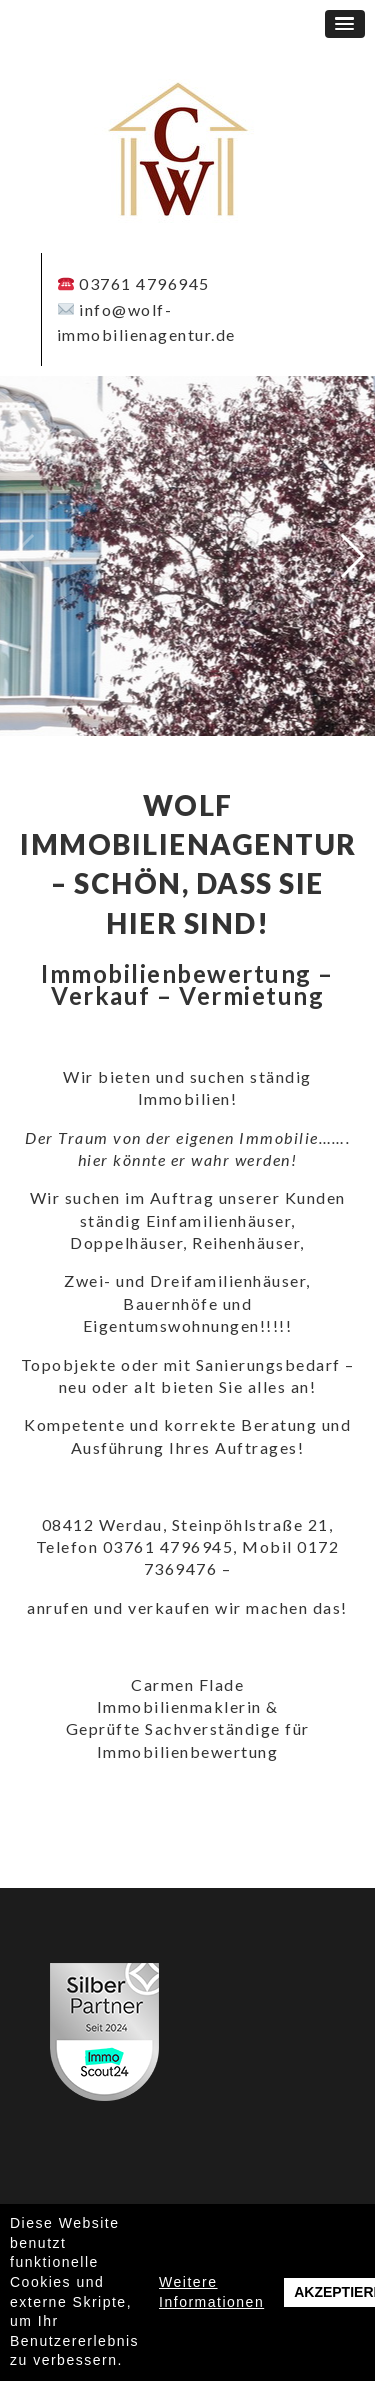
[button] (345, 24)
